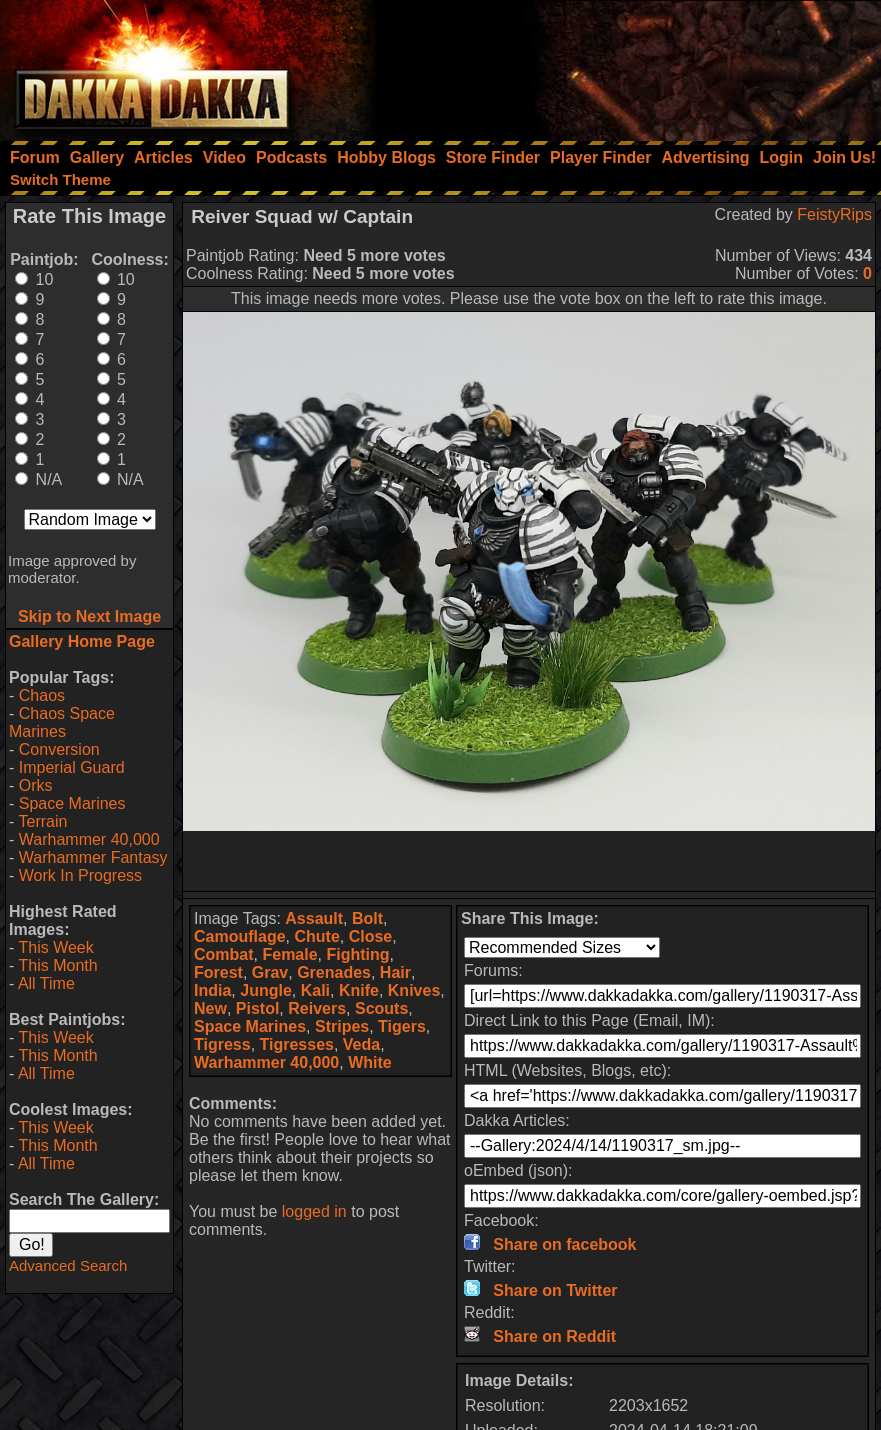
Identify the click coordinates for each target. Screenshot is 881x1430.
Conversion (59, 749)
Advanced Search (68, 1265)
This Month (57, 965)
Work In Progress (80, 875)
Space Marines (72, 803)
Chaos (42, 695)
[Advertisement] (612, 65)
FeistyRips (834, 214)
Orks (36, 785)
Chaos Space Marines (62, 722)
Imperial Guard (72, 767)
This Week (55, 947)
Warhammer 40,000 (89, 839)
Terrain (42, 821)
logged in (314, 1211)
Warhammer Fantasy (93, 857)
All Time (46, 983)
